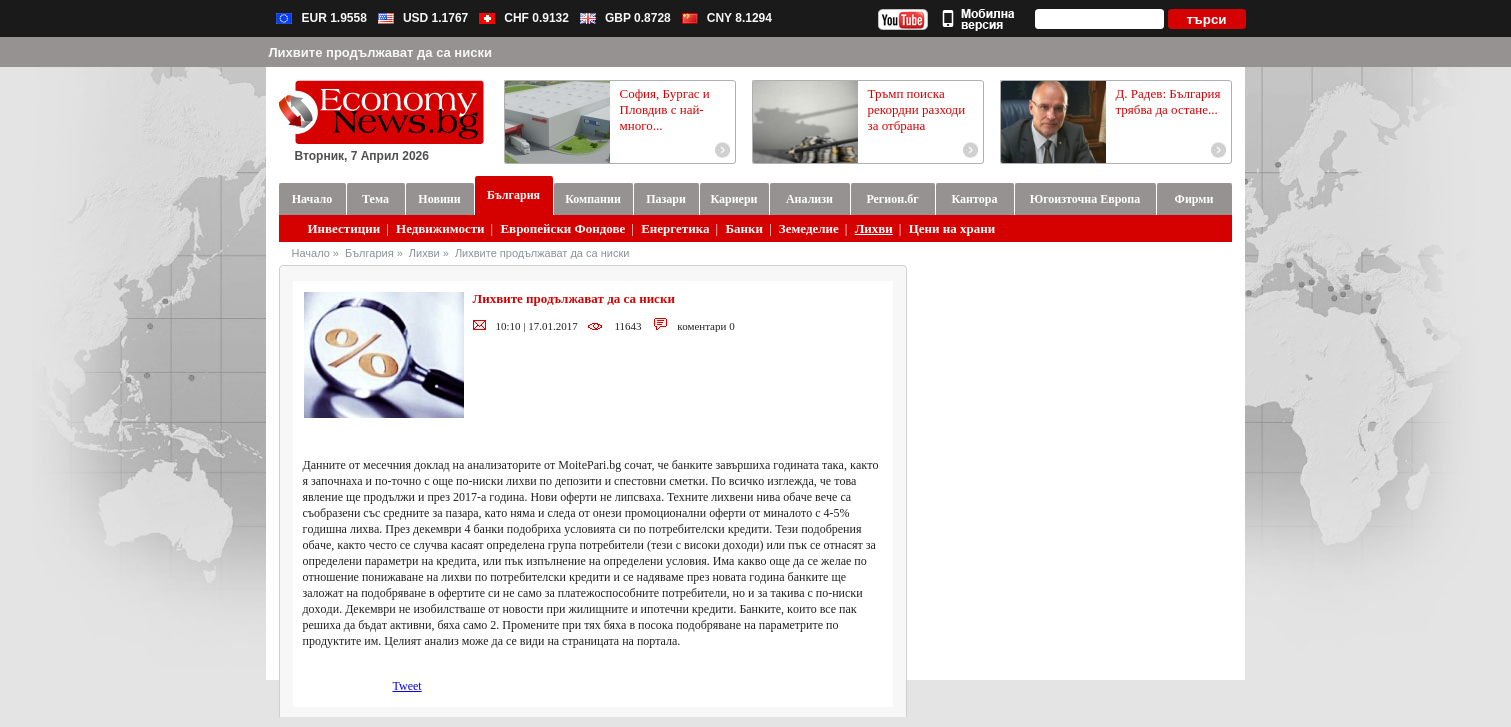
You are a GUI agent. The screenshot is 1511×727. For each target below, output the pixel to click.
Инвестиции (344, 228)
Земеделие (809, 228)
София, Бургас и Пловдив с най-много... (665, 109)
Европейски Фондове (562, 228)
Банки (744, 228)
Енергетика (675, 228)
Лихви (874, 228)
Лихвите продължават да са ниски (542, 253)
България (369, 253)
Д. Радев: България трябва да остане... (1168, 101)
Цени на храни (952, 228)
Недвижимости (440, 228)
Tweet (407, 686)
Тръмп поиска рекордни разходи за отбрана (917, 109)
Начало (311, 253)
